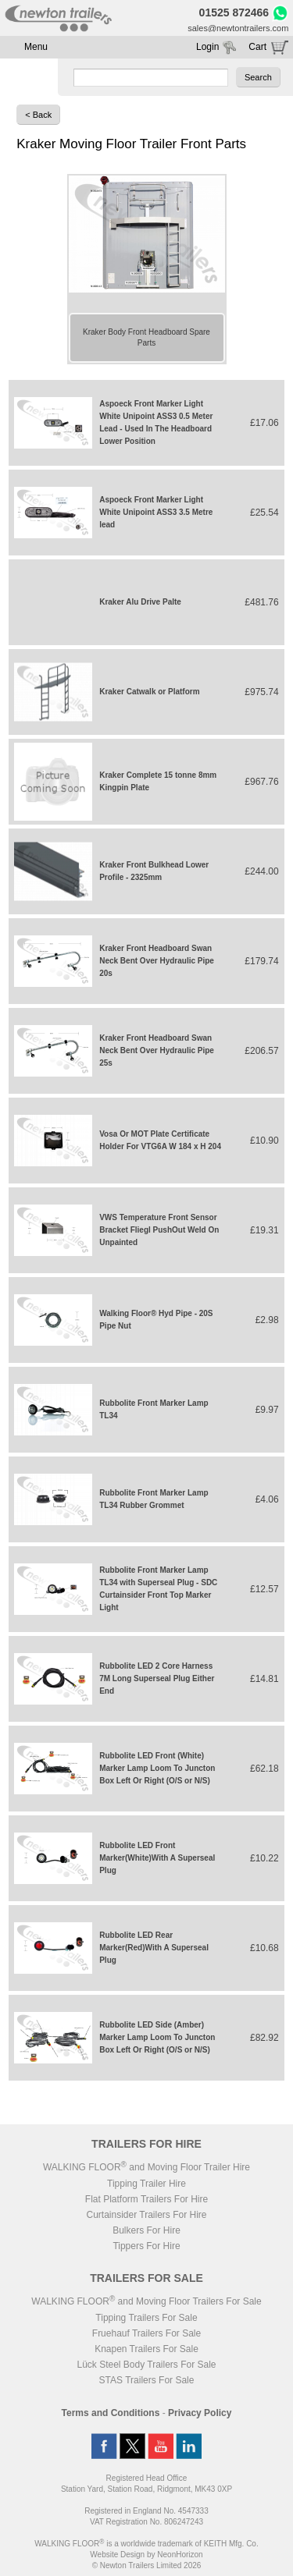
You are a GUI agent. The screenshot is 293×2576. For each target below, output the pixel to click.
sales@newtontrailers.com (238, 28)
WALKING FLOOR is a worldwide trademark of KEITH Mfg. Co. (146, 2543)
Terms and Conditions (111, 2412)
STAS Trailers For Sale (147, 2380)
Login (207, 46)
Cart (257, 46)
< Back (38, 114)
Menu (36, 46)
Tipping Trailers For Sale (146, 2317)
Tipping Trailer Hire (146, 2183)
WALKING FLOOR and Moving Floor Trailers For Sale (146, 2301)
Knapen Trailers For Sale (146, 2349)
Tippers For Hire (146, 2246)
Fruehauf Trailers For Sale (146, 2333)
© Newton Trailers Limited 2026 (147, 2565)
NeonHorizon (179, 2554)
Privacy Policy (199, 2412)
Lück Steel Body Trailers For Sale (146, 2364)
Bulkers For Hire (146, 2230)
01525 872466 (234, 12)
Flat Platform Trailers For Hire (146, 2199)
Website (117, 2554)
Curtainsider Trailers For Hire (146, 2214)
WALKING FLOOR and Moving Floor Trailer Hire (146, 2167)
